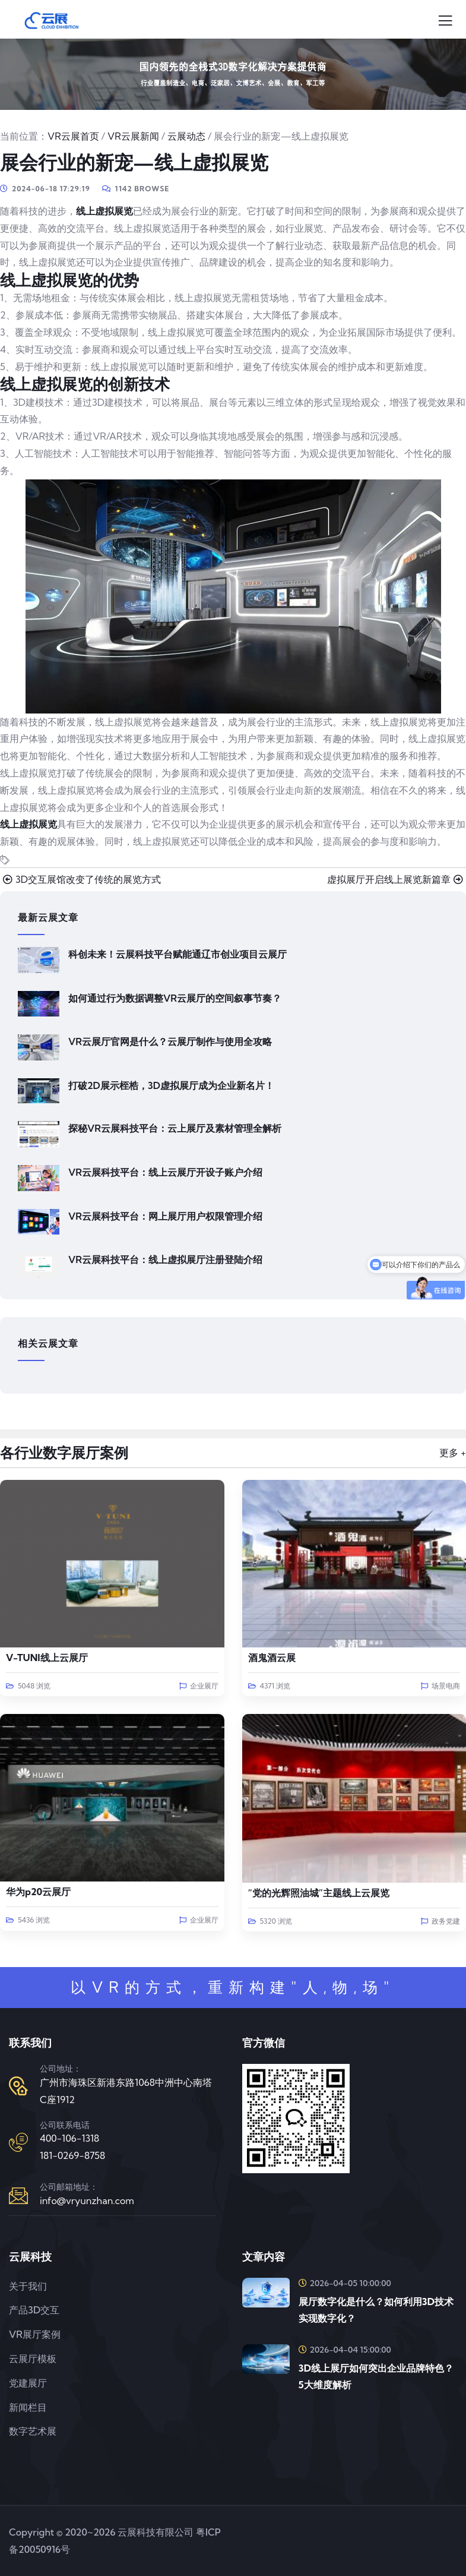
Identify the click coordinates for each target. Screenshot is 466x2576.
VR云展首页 (73, 136)
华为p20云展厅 (38, 1892)
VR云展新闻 (133, 136)
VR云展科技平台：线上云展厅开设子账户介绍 (165, 1172)
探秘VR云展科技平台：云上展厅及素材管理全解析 (174, 1128)
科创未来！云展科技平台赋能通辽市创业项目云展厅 (177, 954)
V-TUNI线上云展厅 (47, 1657)
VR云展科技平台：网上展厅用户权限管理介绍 (165, 1216)
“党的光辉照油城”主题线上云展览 (319, 1893)
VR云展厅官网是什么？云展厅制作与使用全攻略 (170, 1041)
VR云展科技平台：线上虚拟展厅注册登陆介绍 (165, 1259)
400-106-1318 (69, 2138)
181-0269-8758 (72, 2155)
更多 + (452, 1453)
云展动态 (186, 136)
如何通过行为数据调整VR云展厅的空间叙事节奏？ (174, 998)
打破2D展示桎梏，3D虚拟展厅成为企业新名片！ (171, 1085)
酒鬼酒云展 (272, 1657)
